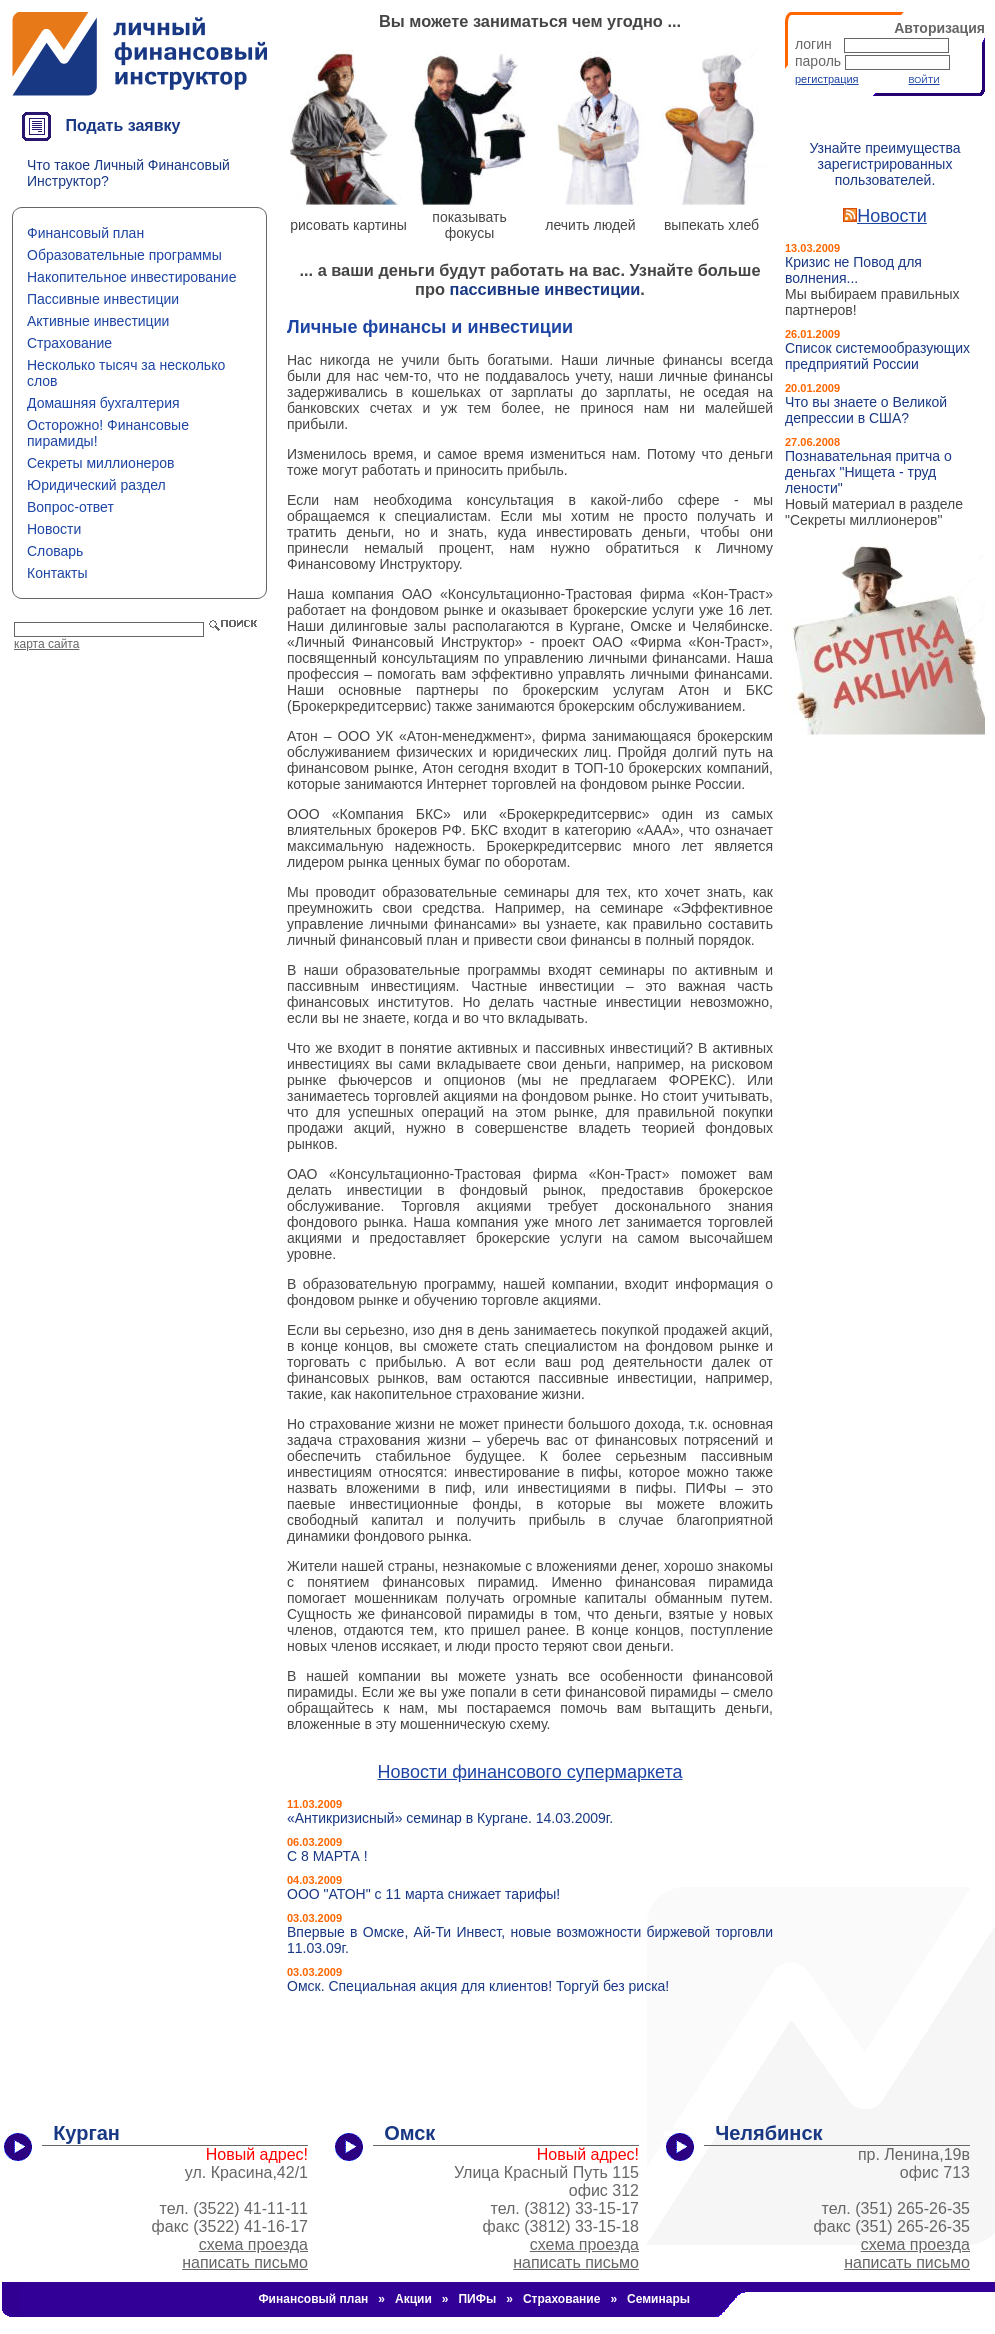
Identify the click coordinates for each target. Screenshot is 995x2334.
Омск (409, 2133)
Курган (86, 2133)
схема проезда (253, 2244)
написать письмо (245, 2262)
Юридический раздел (96, 485)
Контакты (57, 573)
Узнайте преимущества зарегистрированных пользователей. (884, 164)
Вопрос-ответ (70, 507)
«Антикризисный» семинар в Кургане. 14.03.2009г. (450, 1818)
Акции (413, 2299)
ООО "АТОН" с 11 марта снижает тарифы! (423, 1894)
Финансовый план (85, 233)
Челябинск (768, 2133)
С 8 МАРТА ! (327, 1856)
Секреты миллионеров (100, 463)
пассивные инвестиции (545, 289)
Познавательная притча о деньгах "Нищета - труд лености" (868, 472)
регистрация (827, 79)
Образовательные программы (124, 255)
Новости (54, 529)
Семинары (658, 2299)
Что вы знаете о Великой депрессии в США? (866, 410)
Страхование (69, 343)
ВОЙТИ (923, 80)
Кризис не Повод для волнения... (853, 270)
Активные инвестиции (98, 321)
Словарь (55, 551)
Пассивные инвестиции (103, 299)
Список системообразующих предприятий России (877, 356)
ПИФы (477, 2299)
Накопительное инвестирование (131, 277)
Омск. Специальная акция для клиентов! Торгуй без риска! (478, 1986)
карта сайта (46, 644)
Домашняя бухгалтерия (103, 403)
